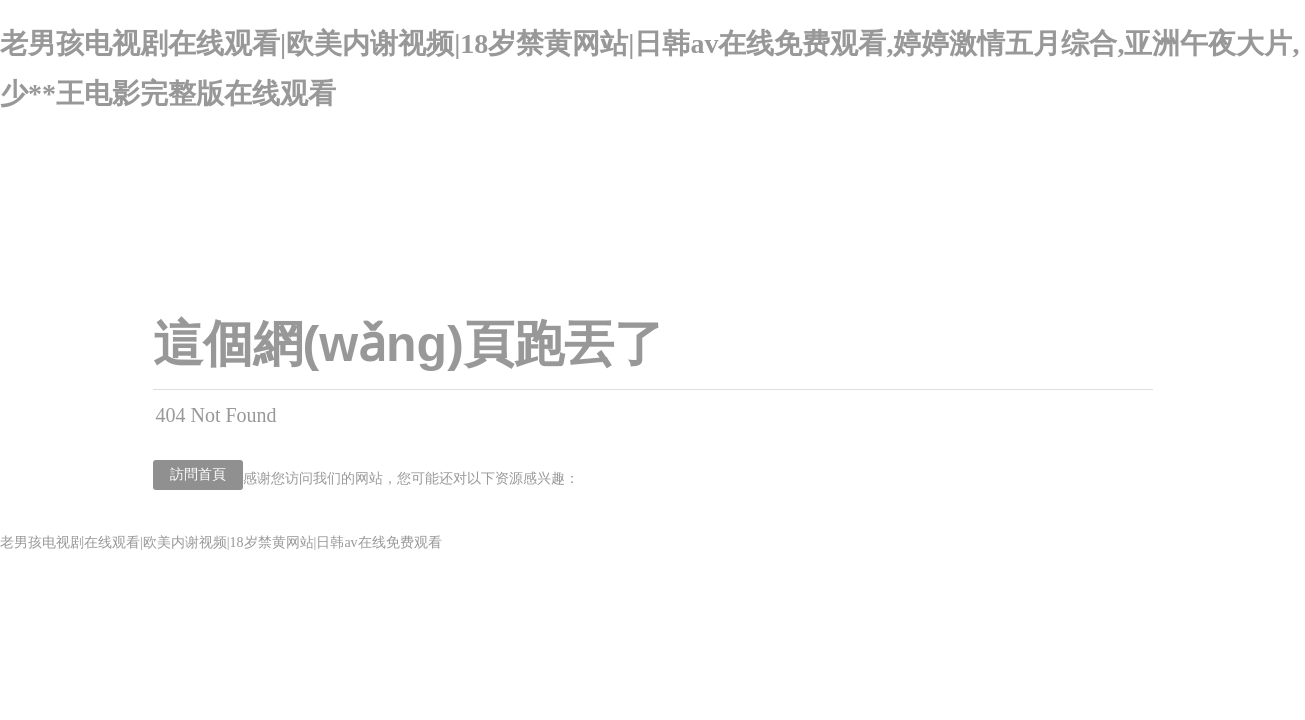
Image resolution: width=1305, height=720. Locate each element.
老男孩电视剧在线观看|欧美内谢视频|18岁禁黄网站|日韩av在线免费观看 (221, 542)
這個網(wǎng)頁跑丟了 (408, 344)
